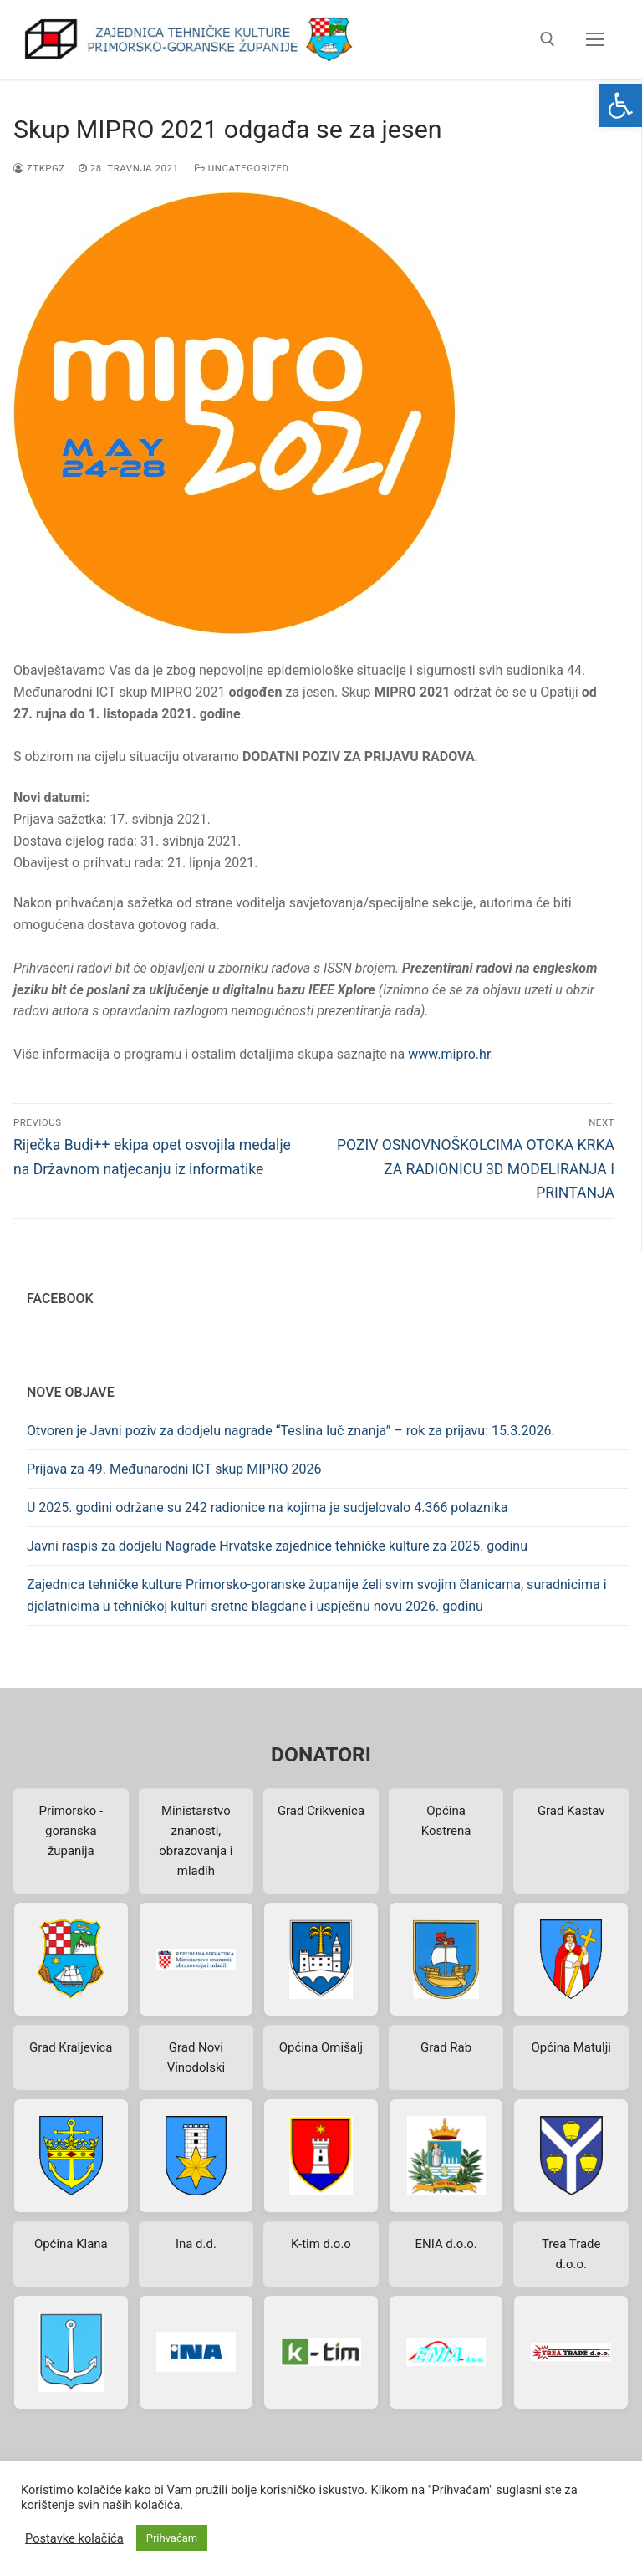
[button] (620, 105)
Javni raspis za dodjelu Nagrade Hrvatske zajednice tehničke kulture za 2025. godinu (277, 1546)
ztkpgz (39, 168)
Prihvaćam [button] (171, 2538)
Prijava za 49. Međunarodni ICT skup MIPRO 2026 (174, 1469)
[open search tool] (547, 39)
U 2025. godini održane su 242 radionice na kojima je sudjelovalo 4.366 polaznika (267, 1507)
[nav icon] (595, 40)
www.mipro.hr (449, 1054)
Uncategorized (242, 168)
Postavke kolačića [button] (74, 2538)
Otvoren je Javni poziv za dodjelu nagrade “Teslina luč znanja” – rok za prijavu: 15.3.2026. (291, 1431)
